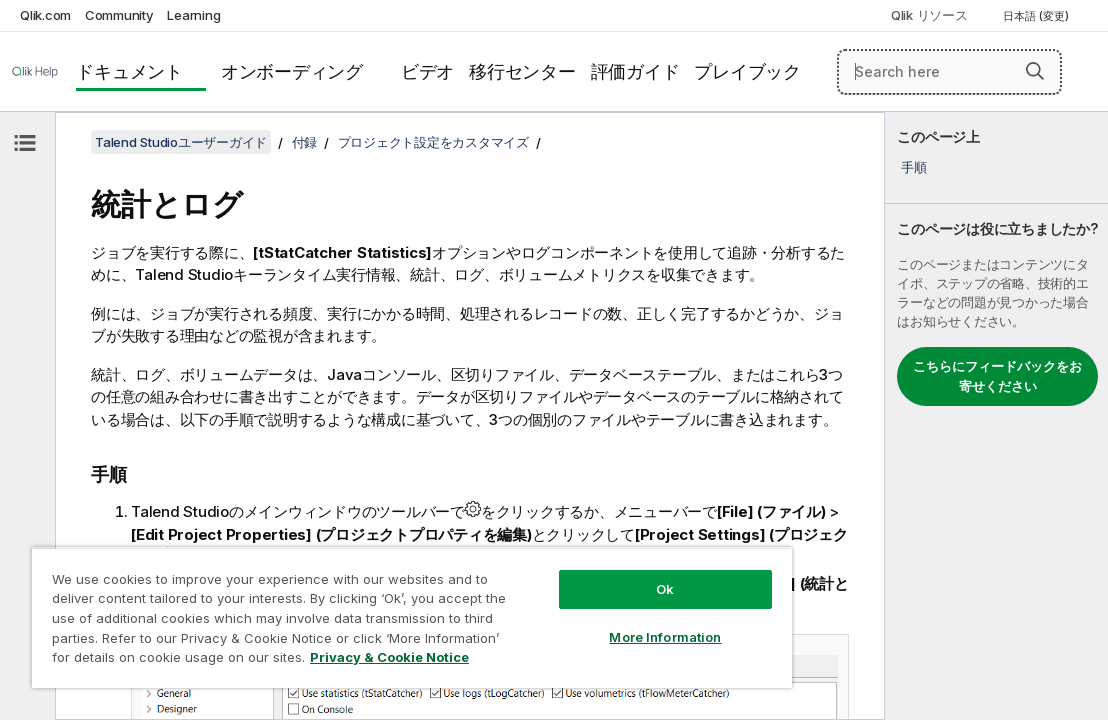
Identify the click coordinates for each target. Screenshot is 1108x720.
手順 (914, 167)
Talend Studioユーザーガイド (181, 142)
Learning (193, 15)
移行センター (522, 71)
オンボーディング (292, 71)
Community (119, 15)
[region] (353, 600)
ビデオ (427, 71)
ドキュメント (129, 71)
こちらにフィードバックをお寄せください (997, 376)
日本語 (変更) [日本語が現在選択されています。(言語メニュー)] (1037, 16)
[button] (1035, 71)
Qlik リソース (929, 15)
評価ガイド (635, 71)
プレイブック (747, 71)
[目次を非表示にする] (25, 143)
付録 (305, 142)
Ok (566, 554)
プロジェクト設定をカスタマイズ (433, 142)
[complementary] (996, 416)
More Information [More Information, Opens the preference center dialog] (566, 602)
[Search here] (949, 72)
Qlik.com (45, 15)
